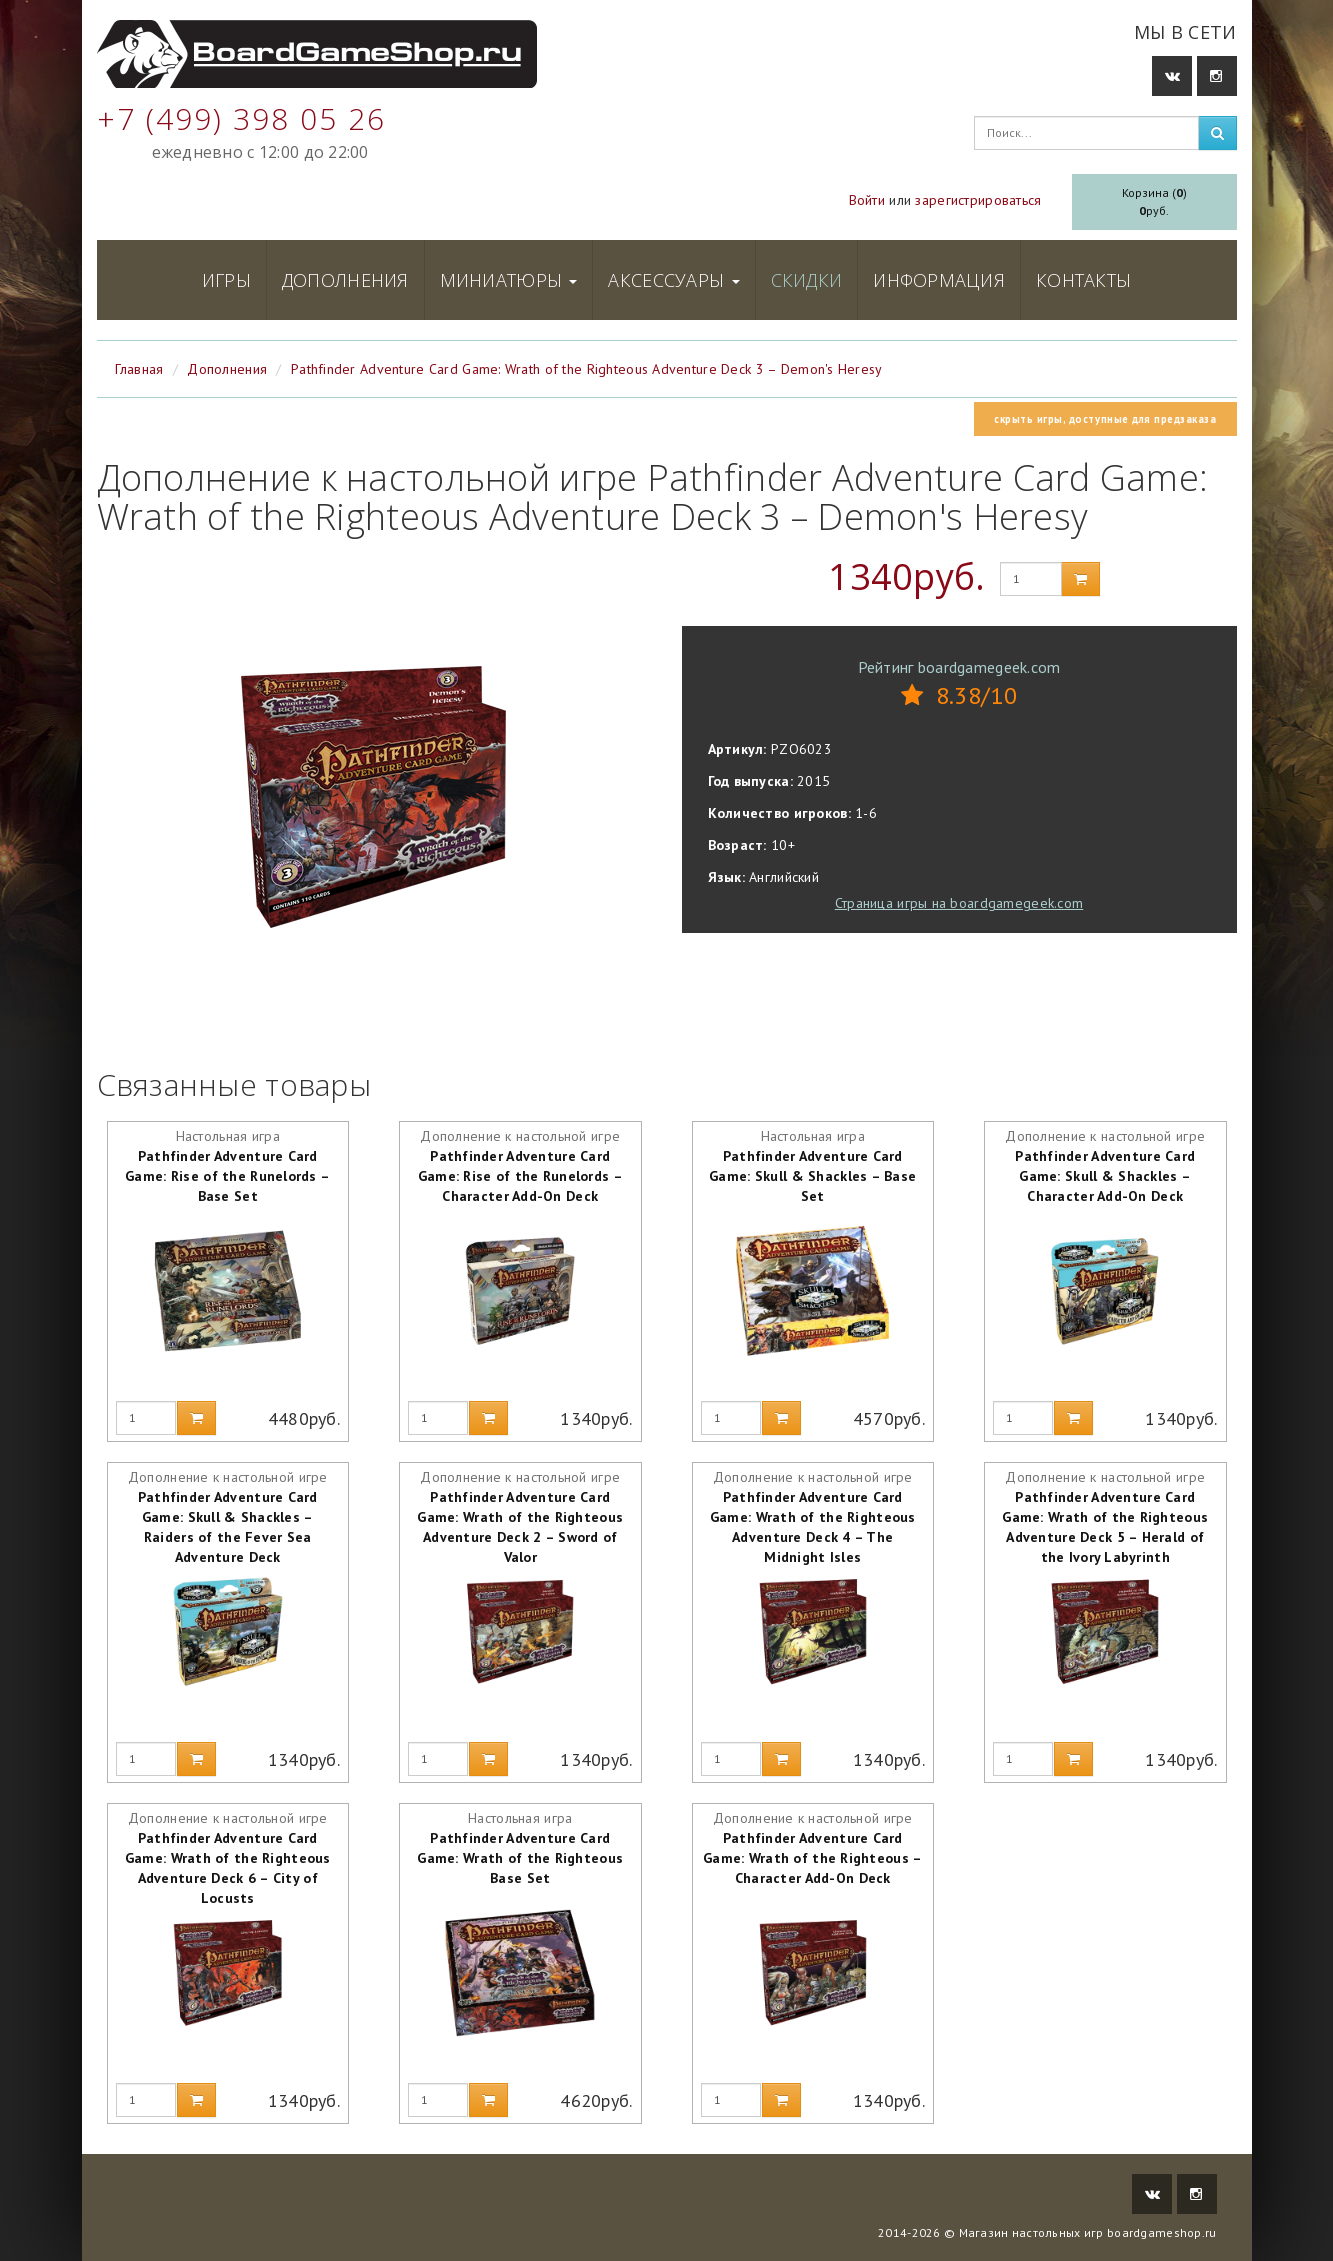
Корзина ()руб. (1154, 201)
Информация (939, 280)
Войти (867, 200)
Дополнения (345, 280)
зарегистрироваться (978, 200)
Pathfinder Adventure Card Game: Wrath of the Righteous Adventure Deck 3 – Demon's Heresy (587, 369)
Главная (139, 369)
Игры (226, 280)
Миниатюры (509, 280)
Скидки (807, 280)
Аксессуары (673, 280)
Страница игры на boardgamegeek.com (959, 903)
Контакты (1083, 280)
